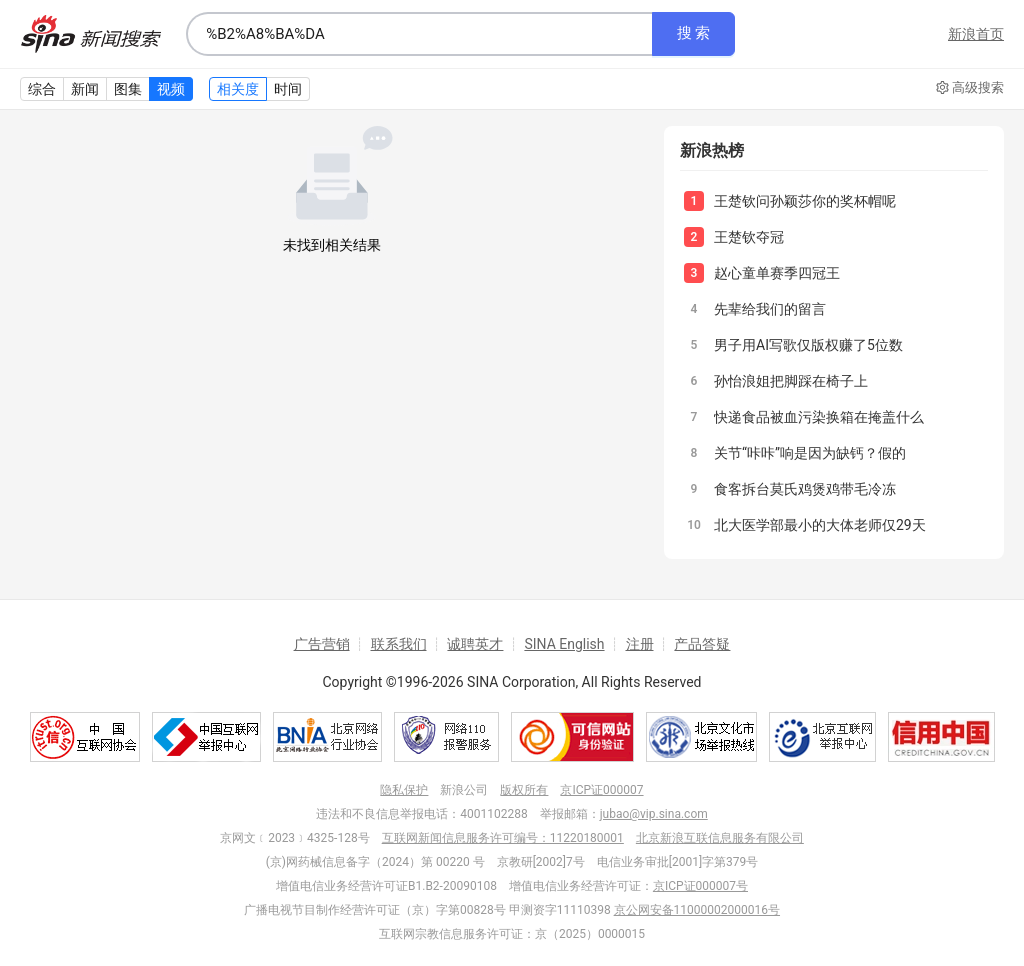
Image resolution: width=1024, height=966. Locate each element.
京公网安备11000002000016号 (697, 910)
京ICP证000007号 (700, 886)
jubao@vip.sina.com (654, 814)
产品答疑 (702, 644)
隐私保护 (404, 790)
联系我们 (399, 644)
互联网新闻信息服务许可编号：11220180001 (503, 838)
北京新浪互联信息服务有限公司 (720, 838)
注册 (640, 644)
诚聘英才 (475, 644)
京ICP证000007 (601, 790)
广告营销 (322, 644)
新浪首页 (976, 34)
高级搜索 (970, 88)
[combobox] (419, 34)
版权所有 (524, 790)
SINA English (564, 644)
